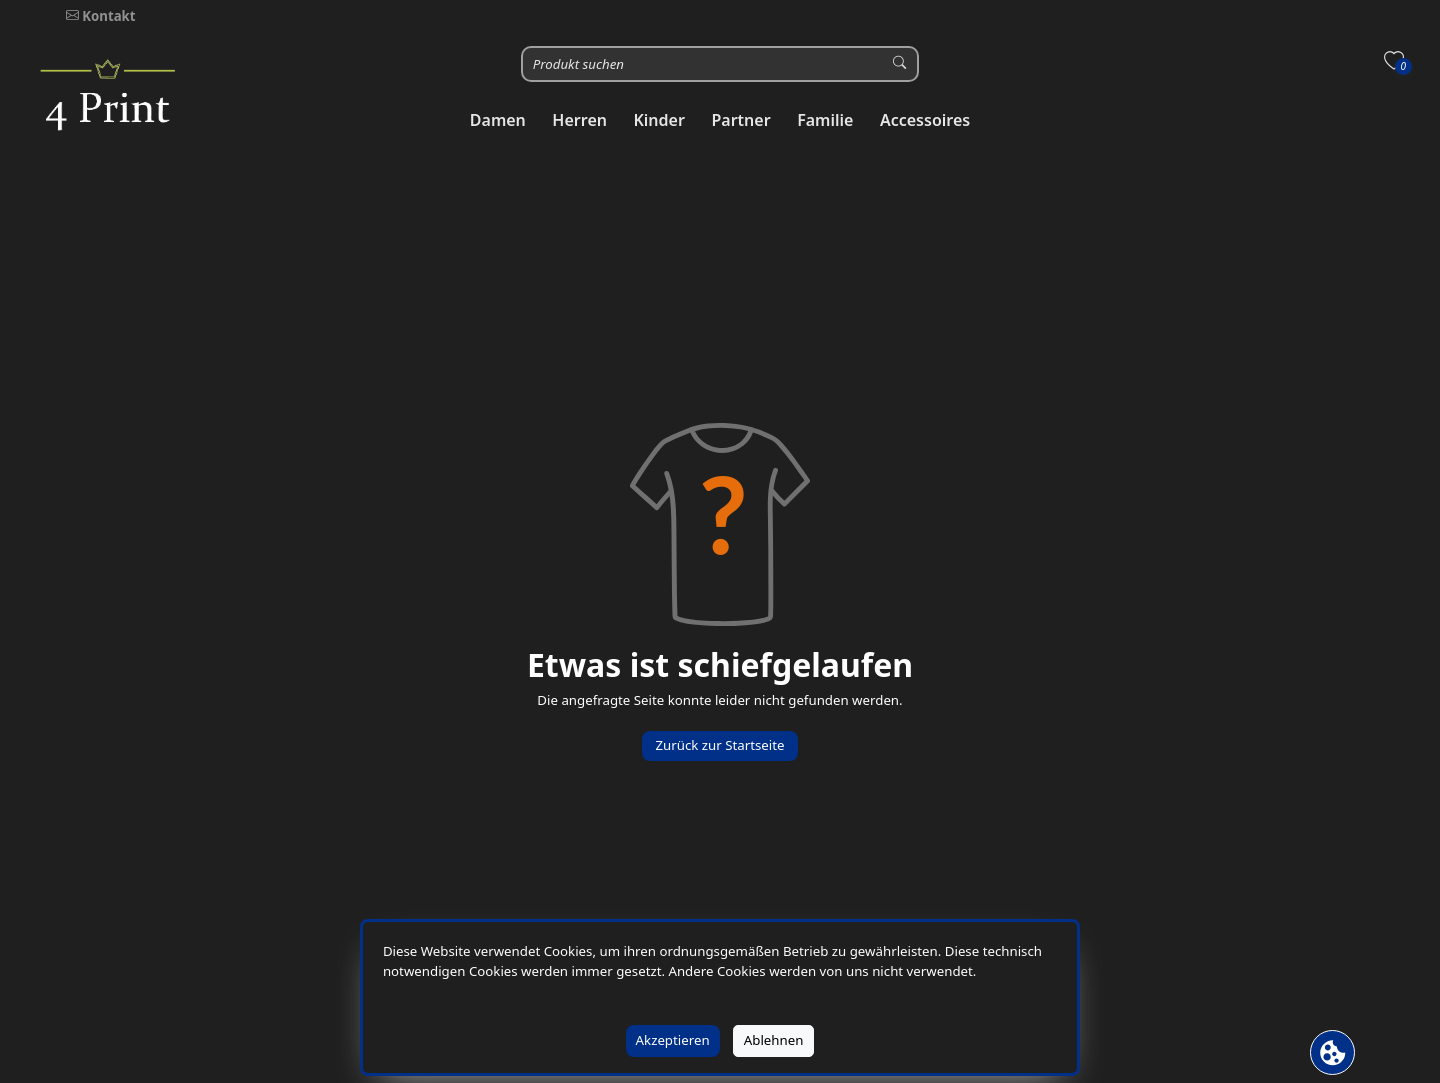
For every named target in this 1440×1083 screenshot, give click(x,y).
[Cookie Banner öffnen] (1332, 1052)
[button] (498, 120)
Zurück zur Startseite (719, 745)
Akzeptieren (673, 1040)
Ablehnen (774, 1040)
